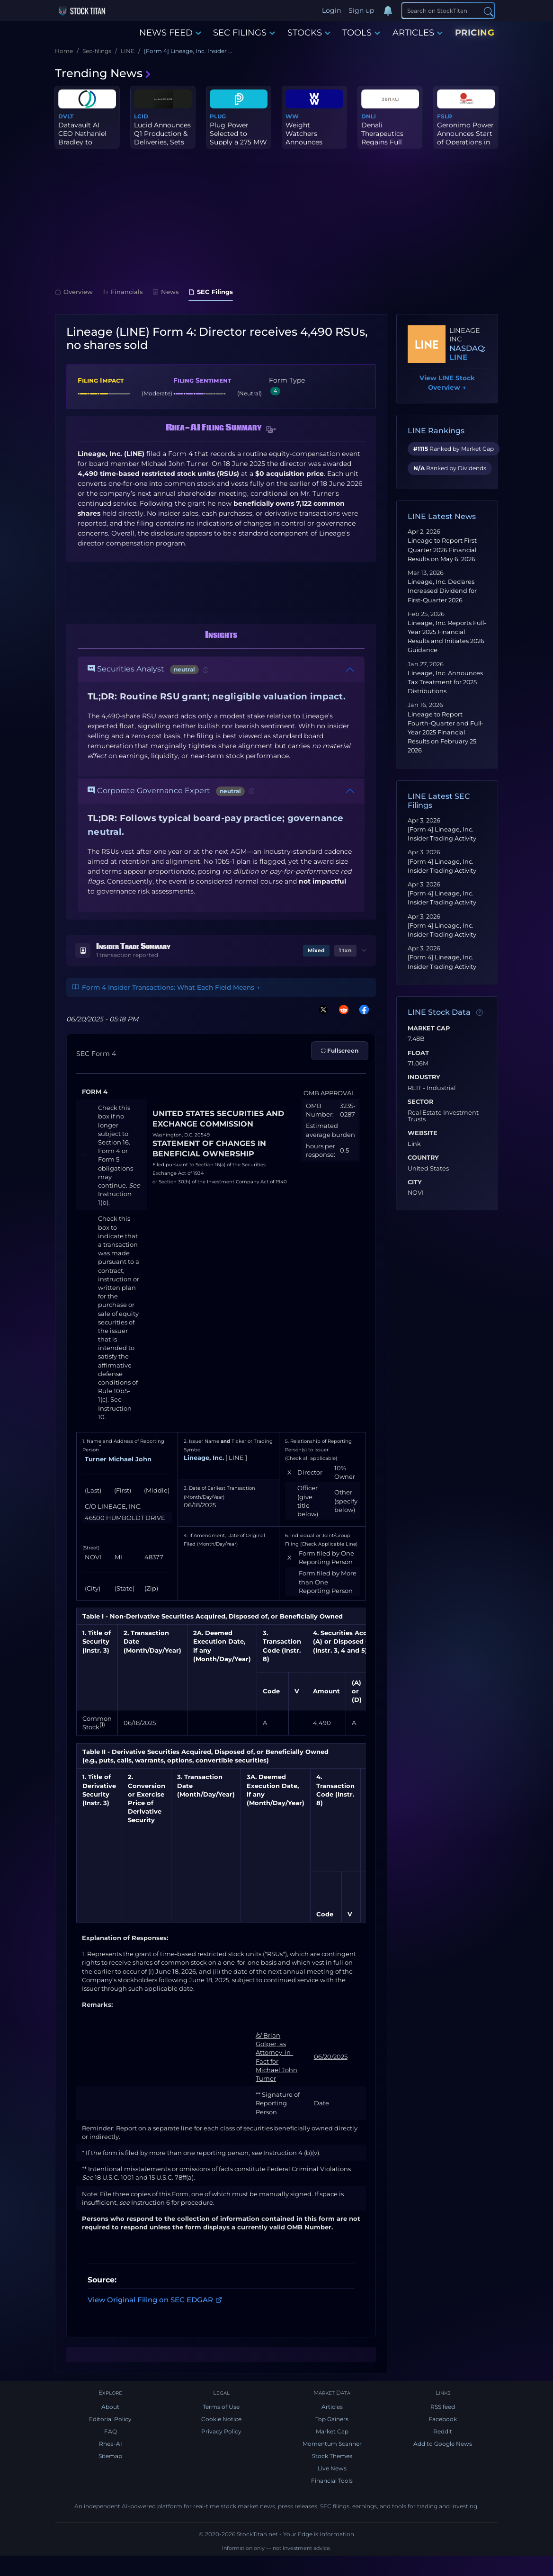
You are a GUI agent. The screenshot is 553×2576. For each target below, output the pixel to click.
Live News (332, 2468)
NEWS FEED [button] (170, 32)
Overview (74, 291)
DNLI (368, 116)
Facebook (442, 2419)
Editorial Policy (110, 2419)
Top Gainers (331, 2419)
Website (422, 1133)
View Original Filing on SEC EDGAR (155, 2299)
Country (423, 1157)
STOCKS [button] (308, 32)
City (415, 1182)
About (110, 2406)
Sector (420, 1102)
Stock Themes (332, 2456)
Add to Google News (442, 2443)
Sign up (361, 10)
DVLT (65, 116)
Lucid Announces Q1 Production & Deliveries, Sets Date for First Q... (162, 138)
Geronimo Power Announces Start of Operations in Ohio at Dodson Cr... (465, 142)
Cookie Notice (221, 2419)
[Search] (448, 10)
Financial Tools (332, 2480)
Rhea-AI (110, 2443)
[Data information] (479, 1013)
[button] (271, 430)
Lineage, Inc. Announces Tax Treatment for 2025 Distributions (445, 682)
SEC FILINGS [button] (244, 32)
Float (418, 1053)
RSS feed (442, 2406)
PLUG (218, 116)
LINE (458, 357)
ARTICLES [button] (417, 32)
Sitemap (110, 2456)
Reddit (442, 2431)
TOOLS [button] (361, 32)
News (165, 291)
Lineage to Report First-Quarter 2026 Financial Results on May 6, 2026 (443, 549)
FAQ (110, 2431)
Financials (122, 291)
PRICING (475, 32)
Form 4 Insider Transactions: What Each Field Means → (166, 987)
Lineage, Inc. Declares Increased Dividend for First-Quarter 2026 (442, 590)
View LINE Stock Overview (447, 383)
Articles (332, 2406)
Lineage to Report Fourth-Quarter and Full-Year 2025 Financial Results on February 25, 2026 (445, 732)
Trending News (103, 73)
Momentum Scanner (332, 2443)
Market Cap (429, 1028)
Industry (424, 1077)
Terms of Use (221, 2406)
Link (414, 1144)
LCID (141, 116)
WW (292, 116)
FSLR (444, 116)
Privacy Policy (221, 2431)
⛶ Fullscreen (339, 1050)
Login (331, 10)
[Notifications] (388, 11)
